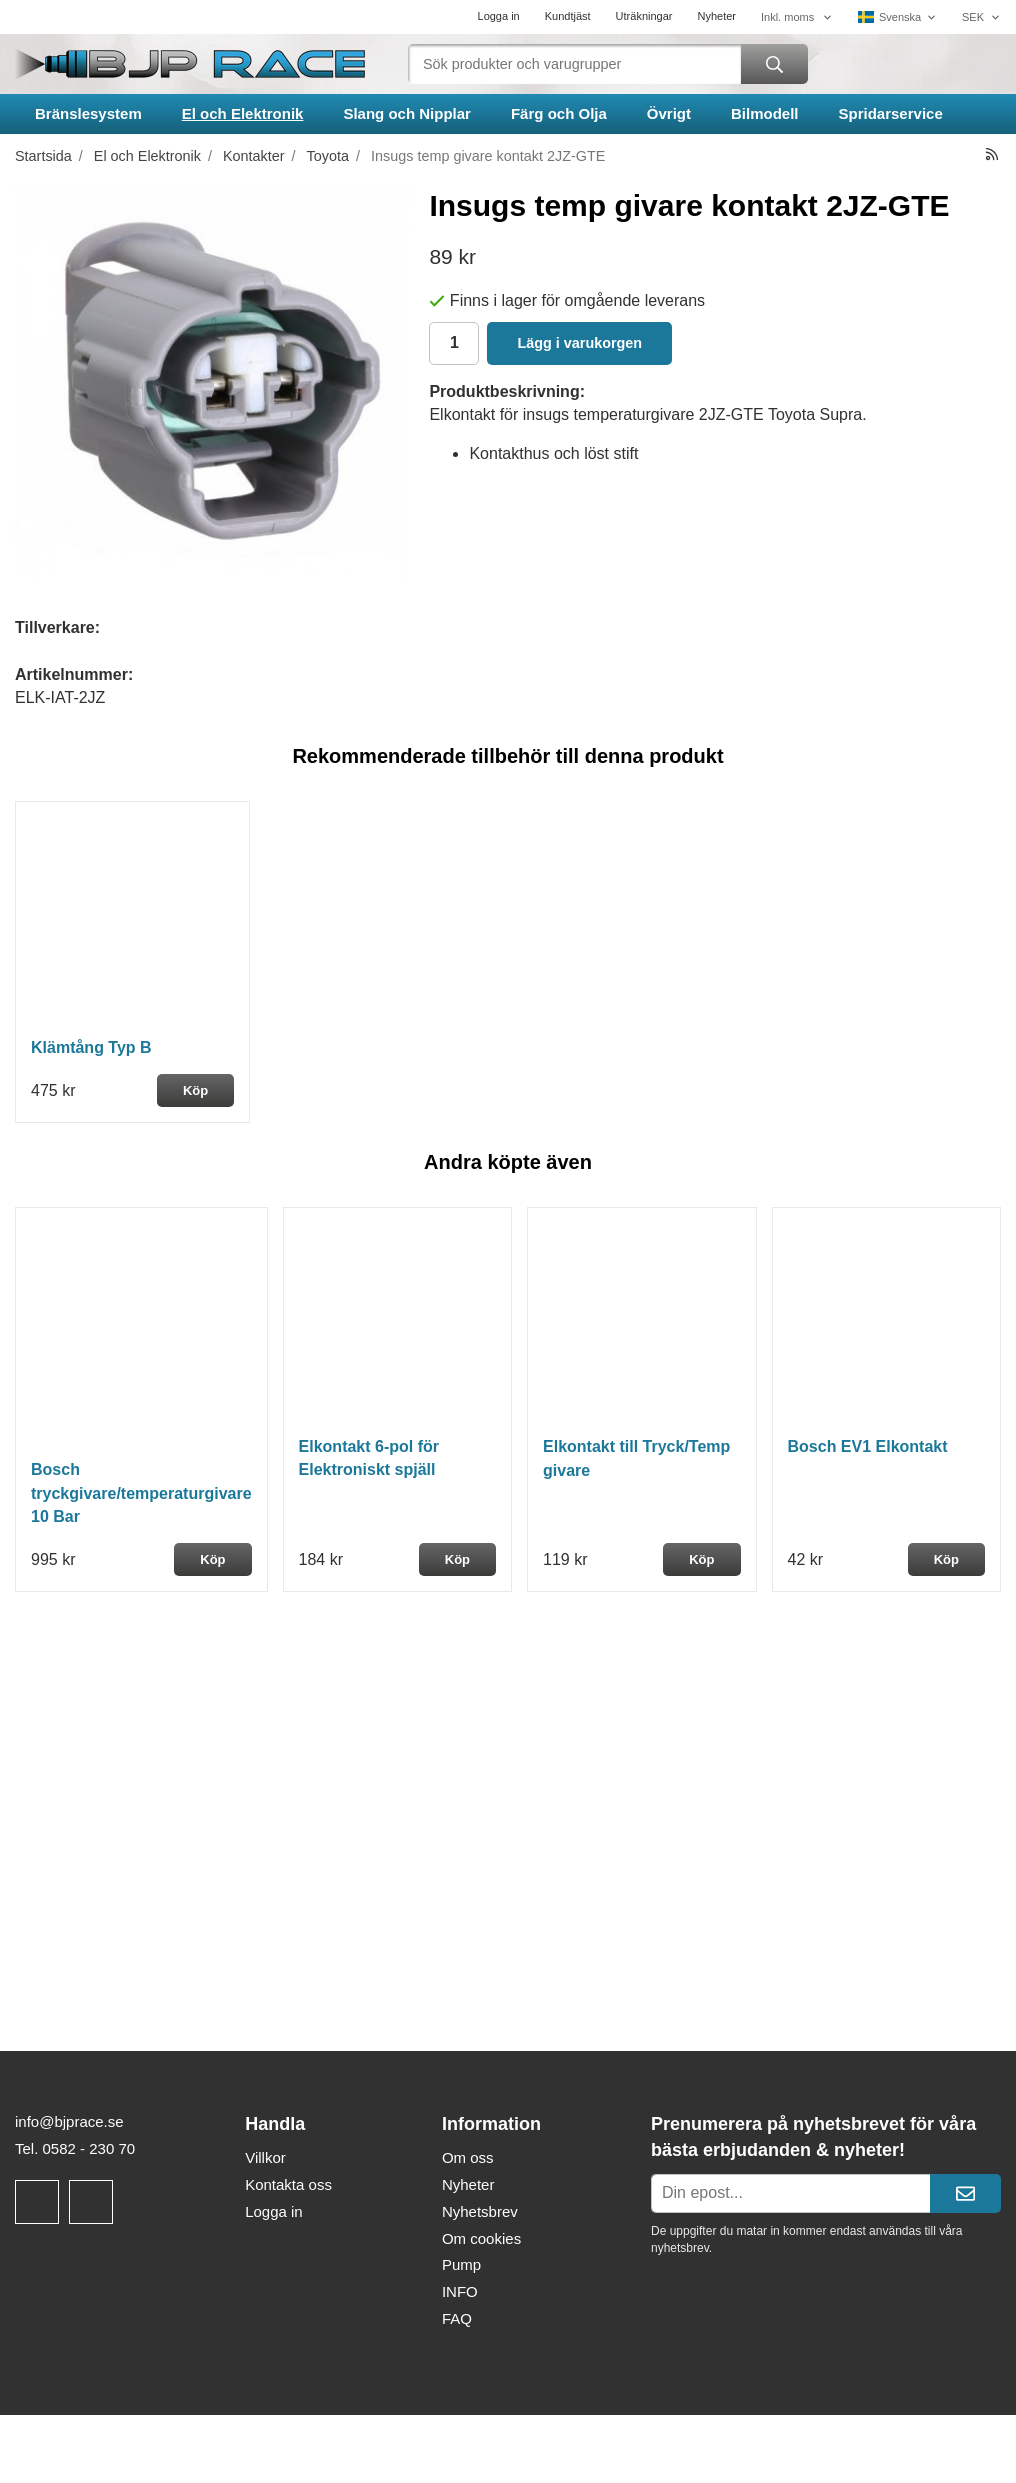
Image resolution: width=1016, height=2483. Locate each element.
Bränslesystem (88, 113)
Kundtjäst (568, 16)
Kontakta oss (288, 2184)
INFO (460, 2291)
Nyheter (716, 16)
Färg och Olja (559, 113)
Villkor (265, 2157)
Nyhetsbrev (480, 2211)
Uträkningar (644, 16)
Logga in (499, 16)
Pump (461, 2264)
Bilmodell (765, 113)
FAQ (457, 2318)
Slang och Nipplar (407, 113)
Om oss (468, 2157)
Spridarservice (891, 113)
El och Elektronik (243, 113)
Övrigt (669, 113)
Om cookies (481, 2238)
